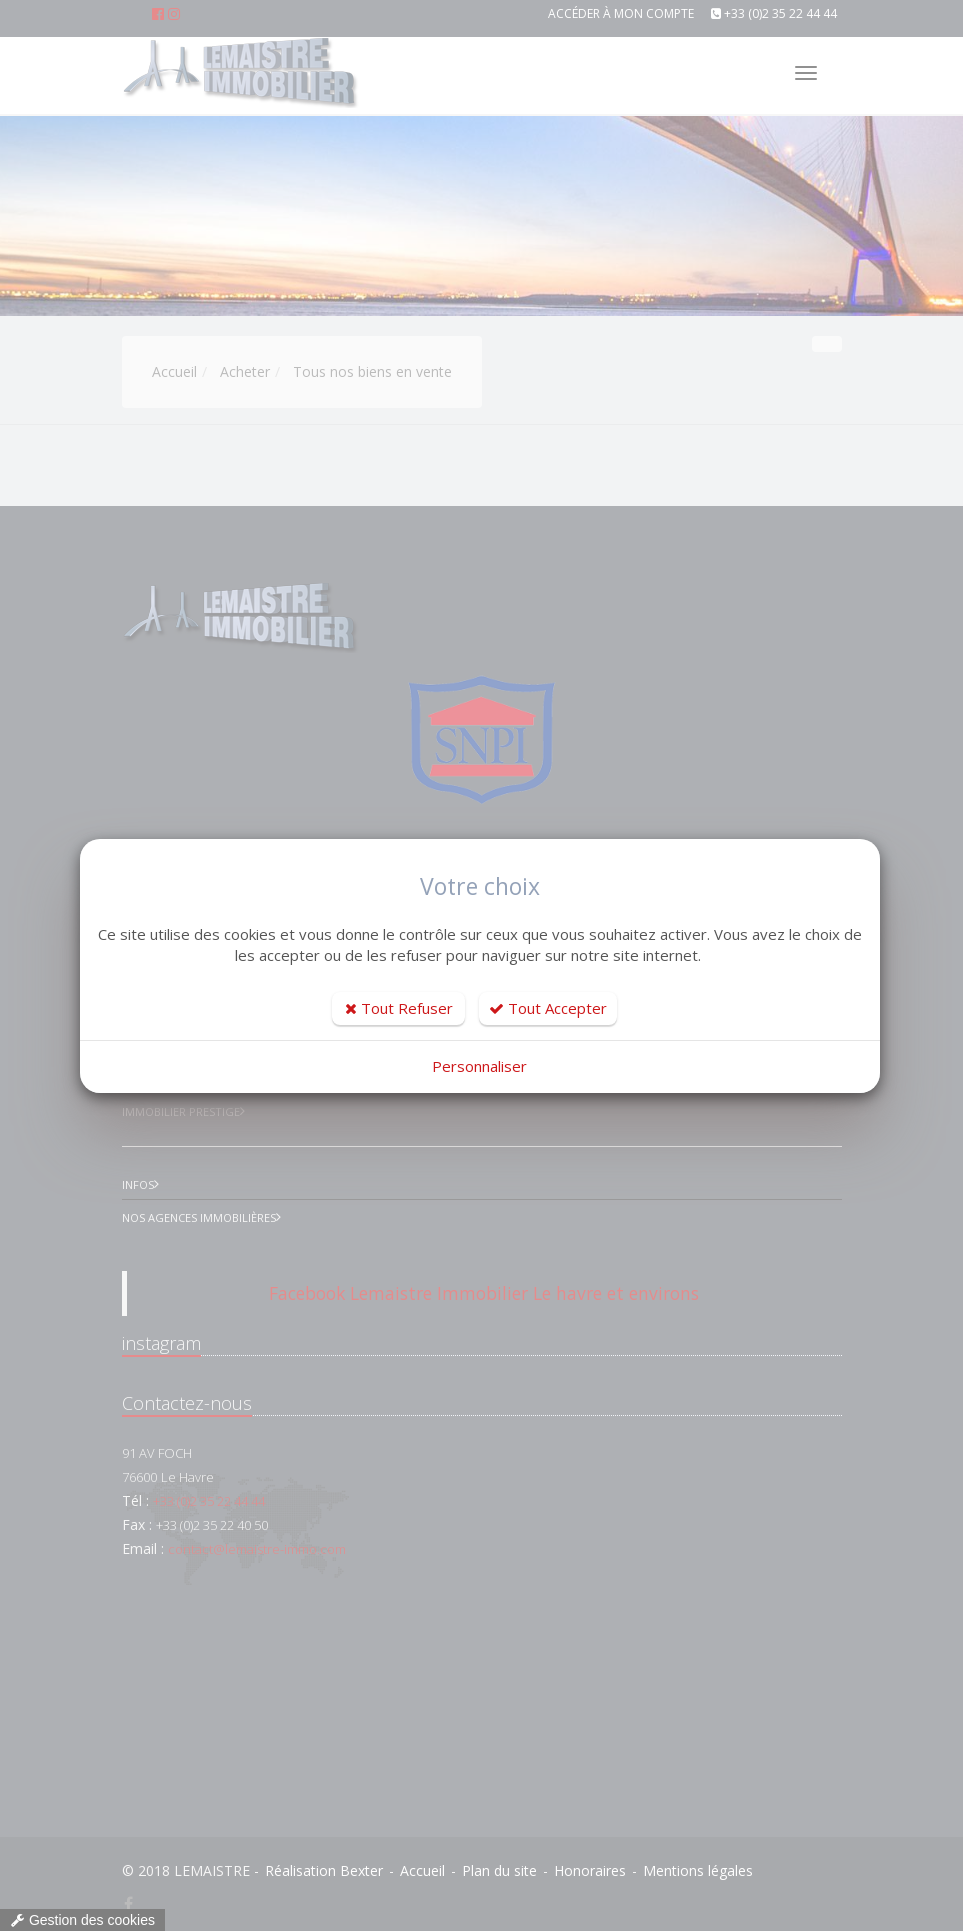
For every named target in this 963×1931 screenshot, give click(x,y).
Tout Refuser (399, 1008)
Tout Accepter (548, 1008)
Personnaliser (479, 1066)
